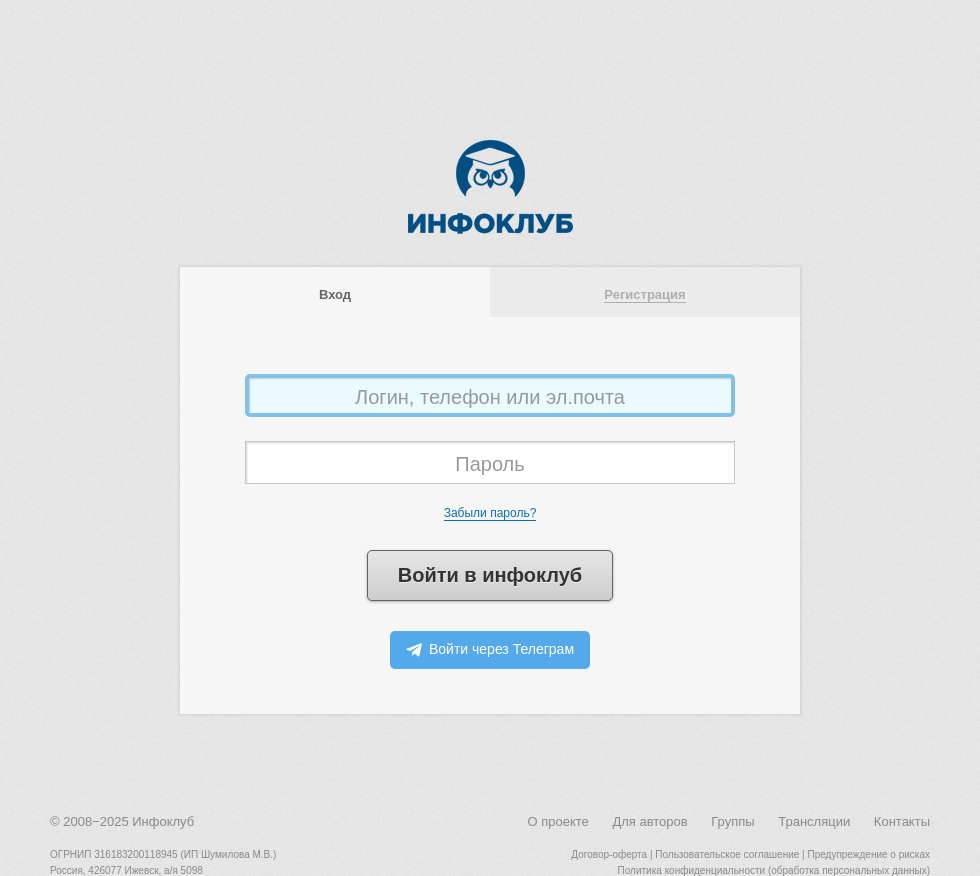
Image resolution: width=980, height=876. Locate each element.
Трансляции (814, 821)
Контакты (902, 821)
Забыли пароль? (490, 513)
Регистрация (644, 294)
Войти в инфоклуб (490, 575)
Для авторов (649, 821)
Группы (732, 821)
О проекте (557, 821)
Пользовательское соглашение (727, 854)
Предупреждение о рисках (868, 854)
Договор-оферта (609, 854)
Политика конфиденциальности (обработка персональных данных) (774, 870)
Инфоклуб (163, 821)
